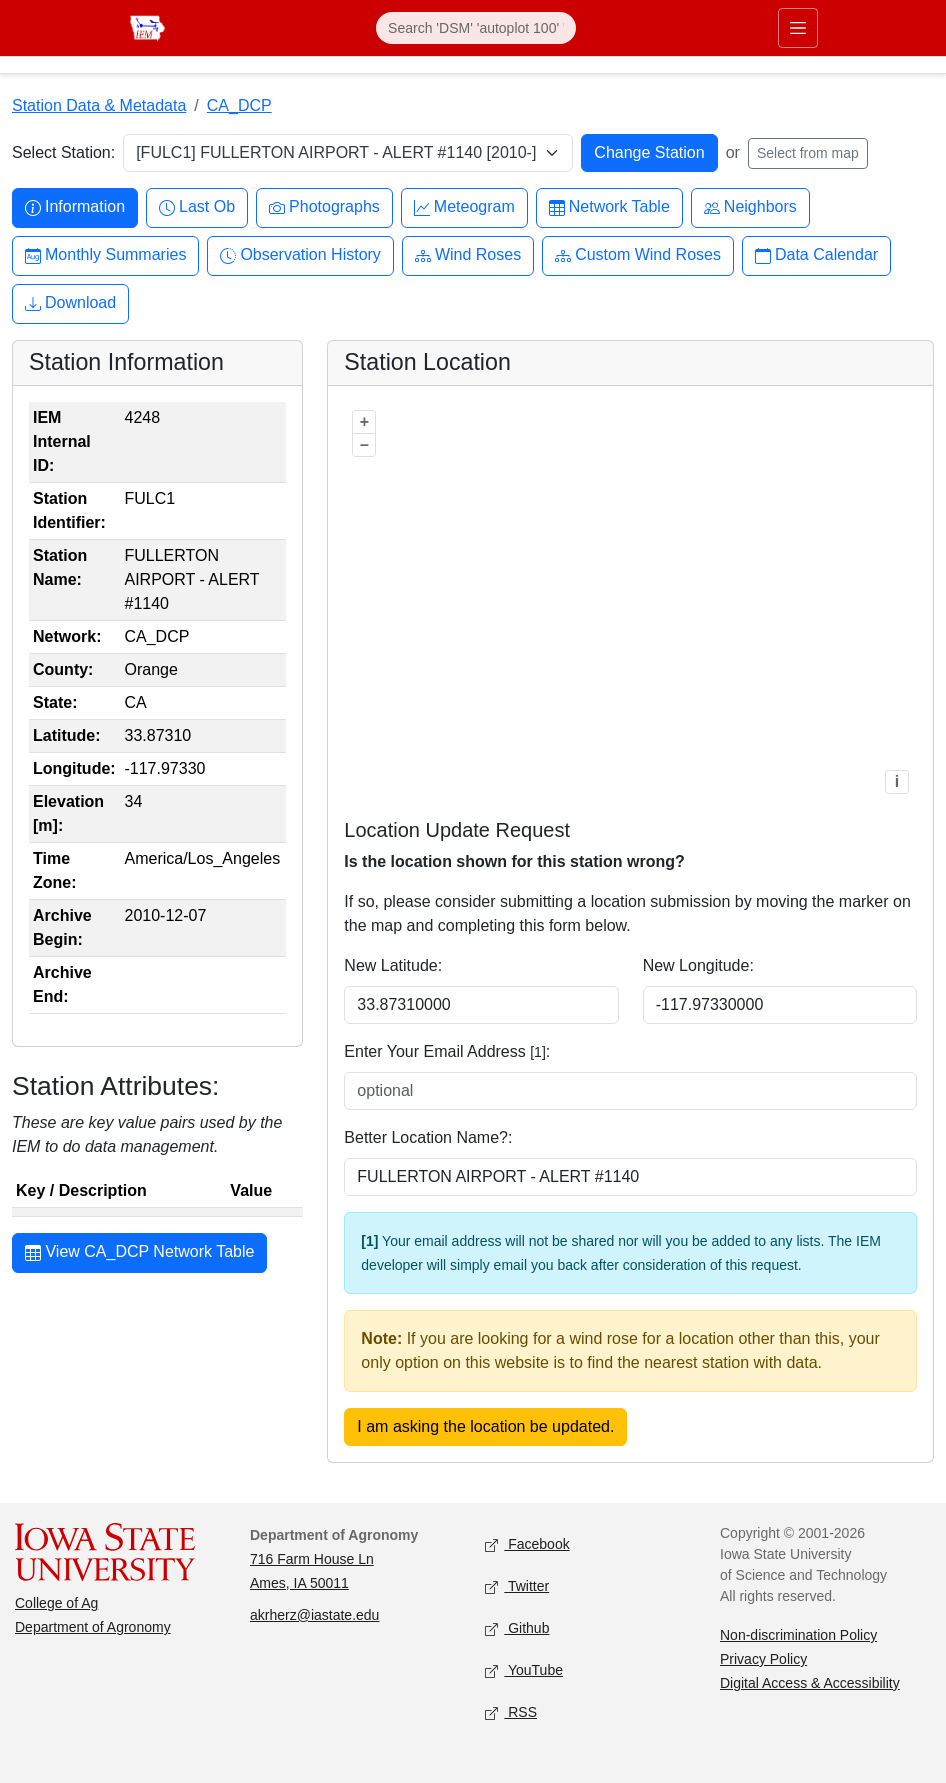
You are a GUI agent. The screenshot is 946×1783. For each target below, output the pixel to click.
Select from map (808, 153)
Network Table (609, 207)
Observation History (300, 255)
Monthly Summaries (105, 255)
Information (75, 207)
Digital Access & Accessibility (810, 1683)
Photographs (324, 207)
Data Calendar (816, 255)
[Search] (476, 28)
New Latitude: (393, 965)
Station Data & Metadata (99, 105)
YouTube (524, 1670)
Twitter (517, 1586)
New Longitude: (698, 965)
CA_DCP (239, 105)
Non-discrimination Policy (798, 1635)
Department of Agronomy (93, 1627)
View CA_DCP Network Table (139, 1254)
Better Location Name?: (428, 1137)
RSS (511, 1712)
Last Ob (197, 207)
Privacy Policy (763, 1659)
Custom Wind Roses (638, 255)
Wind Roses (468, 255)
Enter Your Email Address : (447, 1051)
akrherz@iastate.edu (314, 1615)
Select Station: (63, 152)
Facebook (527, 1544)
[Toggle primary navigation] (798, 28)
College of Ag (56, 1603)
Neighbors (750, 207)
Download (70, 303)
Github (517, 1628)
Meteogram (464, 207)
